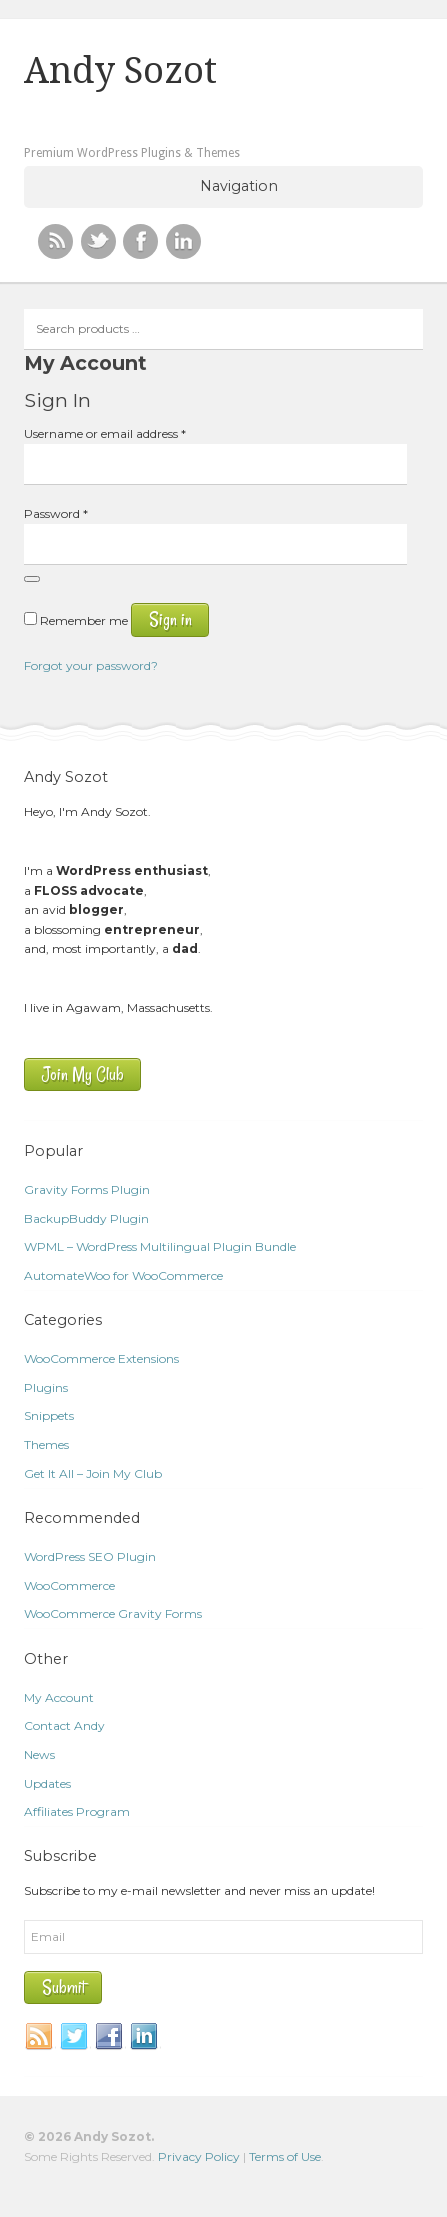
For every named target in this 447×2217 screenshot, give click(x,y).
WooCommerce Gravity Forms (113, 1613)
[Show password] (32, 579)
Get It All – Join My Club (93, 1473)
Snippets (49, 1415)
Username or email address (105, 433)
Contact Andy (64, 1725)
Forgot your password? (91, 665)
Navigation (239, 186)
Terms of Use (285, 2156)
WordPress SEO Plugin (90, 1556)
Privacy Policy (199, 2156)
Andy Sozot (120, 71)
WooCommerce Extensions (101, 1358)
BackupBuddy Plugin (86, 1218)
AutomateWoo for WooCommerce (123, 1275)
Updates (47, 1783)
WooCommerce (69, 1585)
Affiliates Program (77, 1811)
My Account (59, 1697)
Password (56, 513)
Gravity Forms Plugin (87, 1189)
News (39, 1754)
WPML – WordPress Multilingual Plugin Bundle (160, 1246)
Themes (46, 1444)
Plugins (46, 1387)
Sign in (170, 619)
